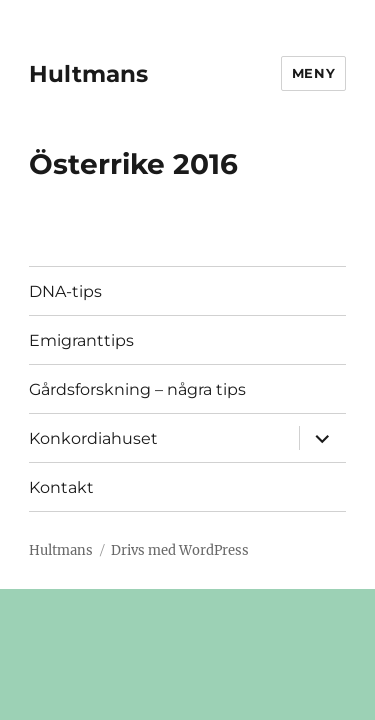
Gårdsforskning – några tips (137, 389)
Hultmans (88, 74)
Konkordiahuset (93, 438)
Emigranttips (81, 340)
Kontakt (61, 487)
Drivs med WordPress (180, 550)
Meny (313, 73)
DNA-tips (65, 291)
